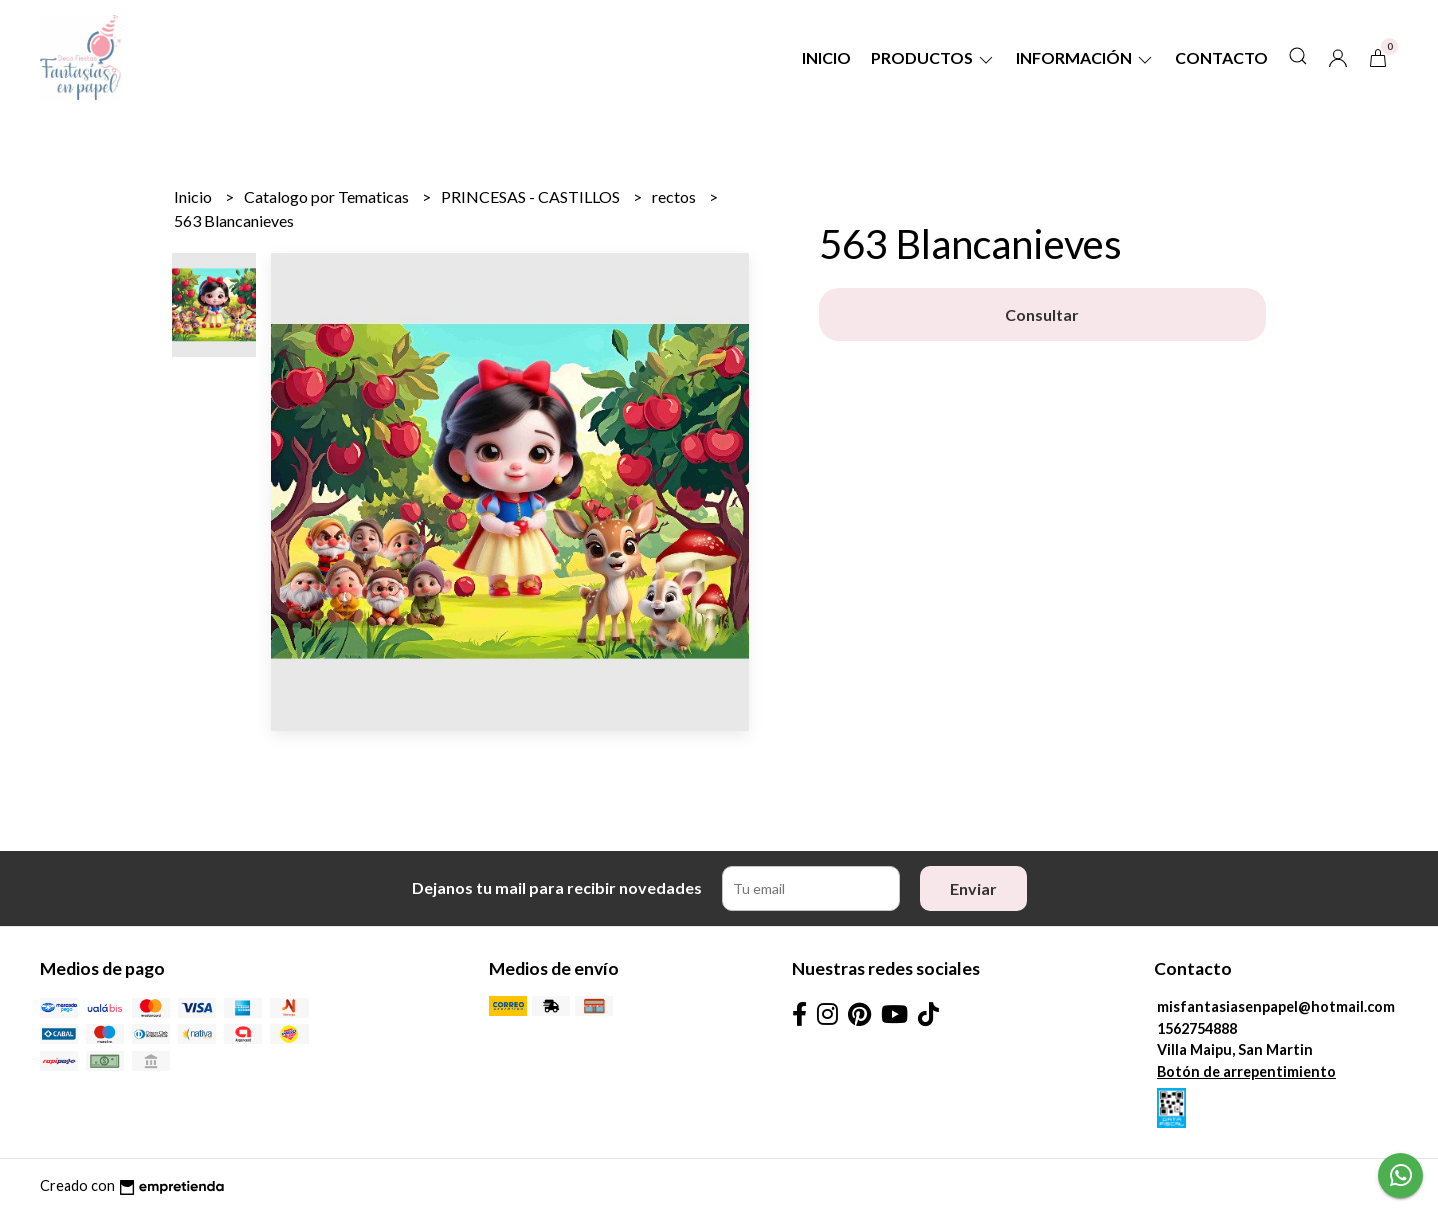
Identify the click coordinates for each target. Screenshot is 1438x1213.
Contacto (1221, 57)
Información (1085, 57)
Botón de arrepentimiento (1246, 1071)
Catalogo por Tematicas (328, 196)
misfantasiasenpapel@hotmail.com (1276, 1006)
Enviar (973, 888)
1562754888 (1197, 1028)
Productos (933, 57)
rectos (675, 196)
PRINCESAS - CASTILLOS (532, 196)
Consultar (1042, 314)
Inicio (826, 57)
